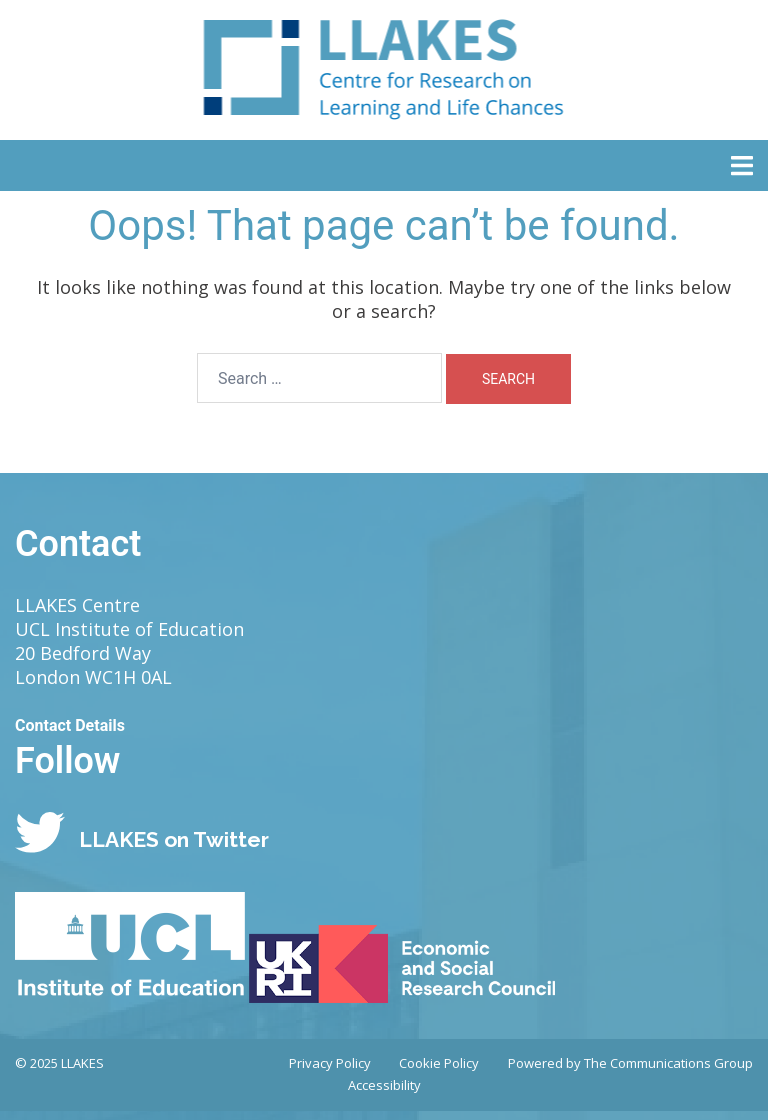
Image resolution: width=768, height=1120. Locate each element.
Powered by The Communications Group (630, 1063)
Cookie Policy (439, 1063)
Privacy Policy (330, 1063)
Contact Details (70, 725)
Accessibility (384, 1085)
